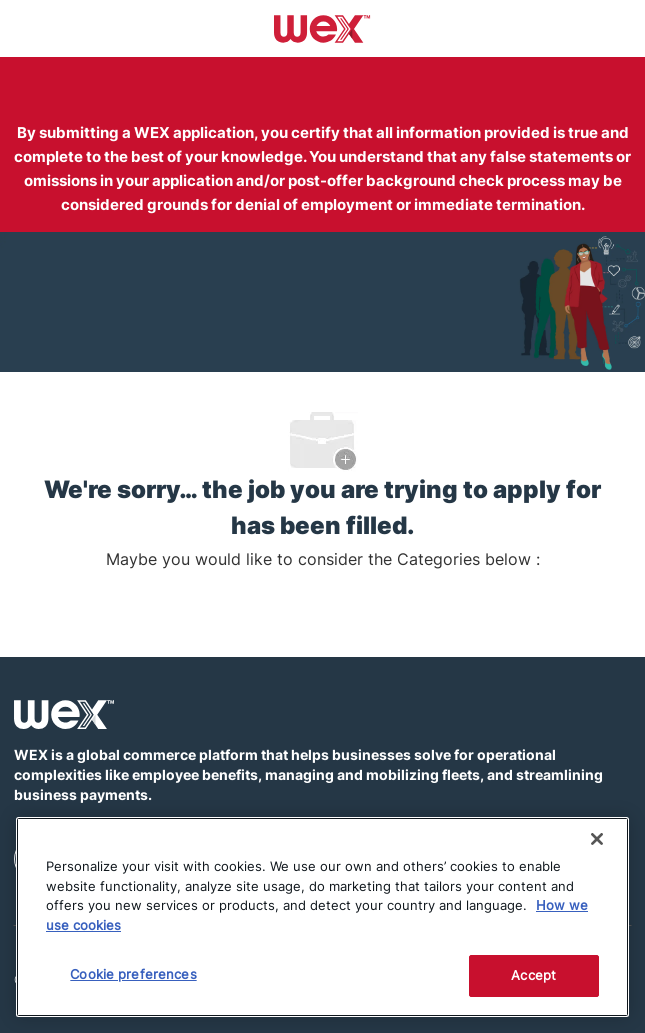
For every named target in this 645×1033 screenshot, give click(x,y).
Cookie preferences (133, 974)
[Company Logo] (322, 27)
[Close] (597, 839)
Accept (533, 975)
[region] (322, 917)
